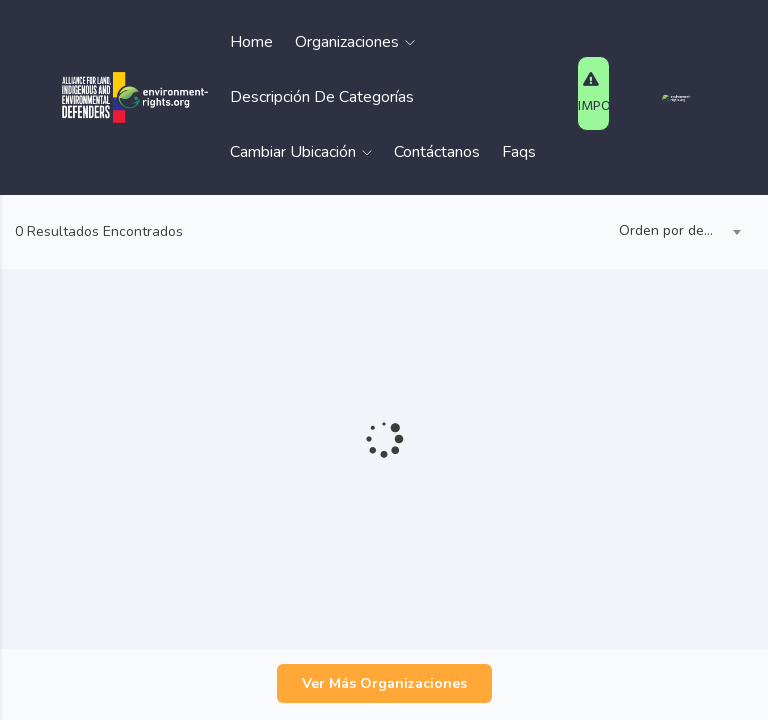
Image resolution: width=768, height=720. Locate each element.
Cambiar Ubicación (301, 152)
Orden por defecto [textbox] (675, 230)
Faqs (519, 152)
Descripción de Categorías (322, 97)
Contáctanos (437, 152)
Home (251, 42)
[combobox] (675, 232)
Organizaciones (355, 42)
